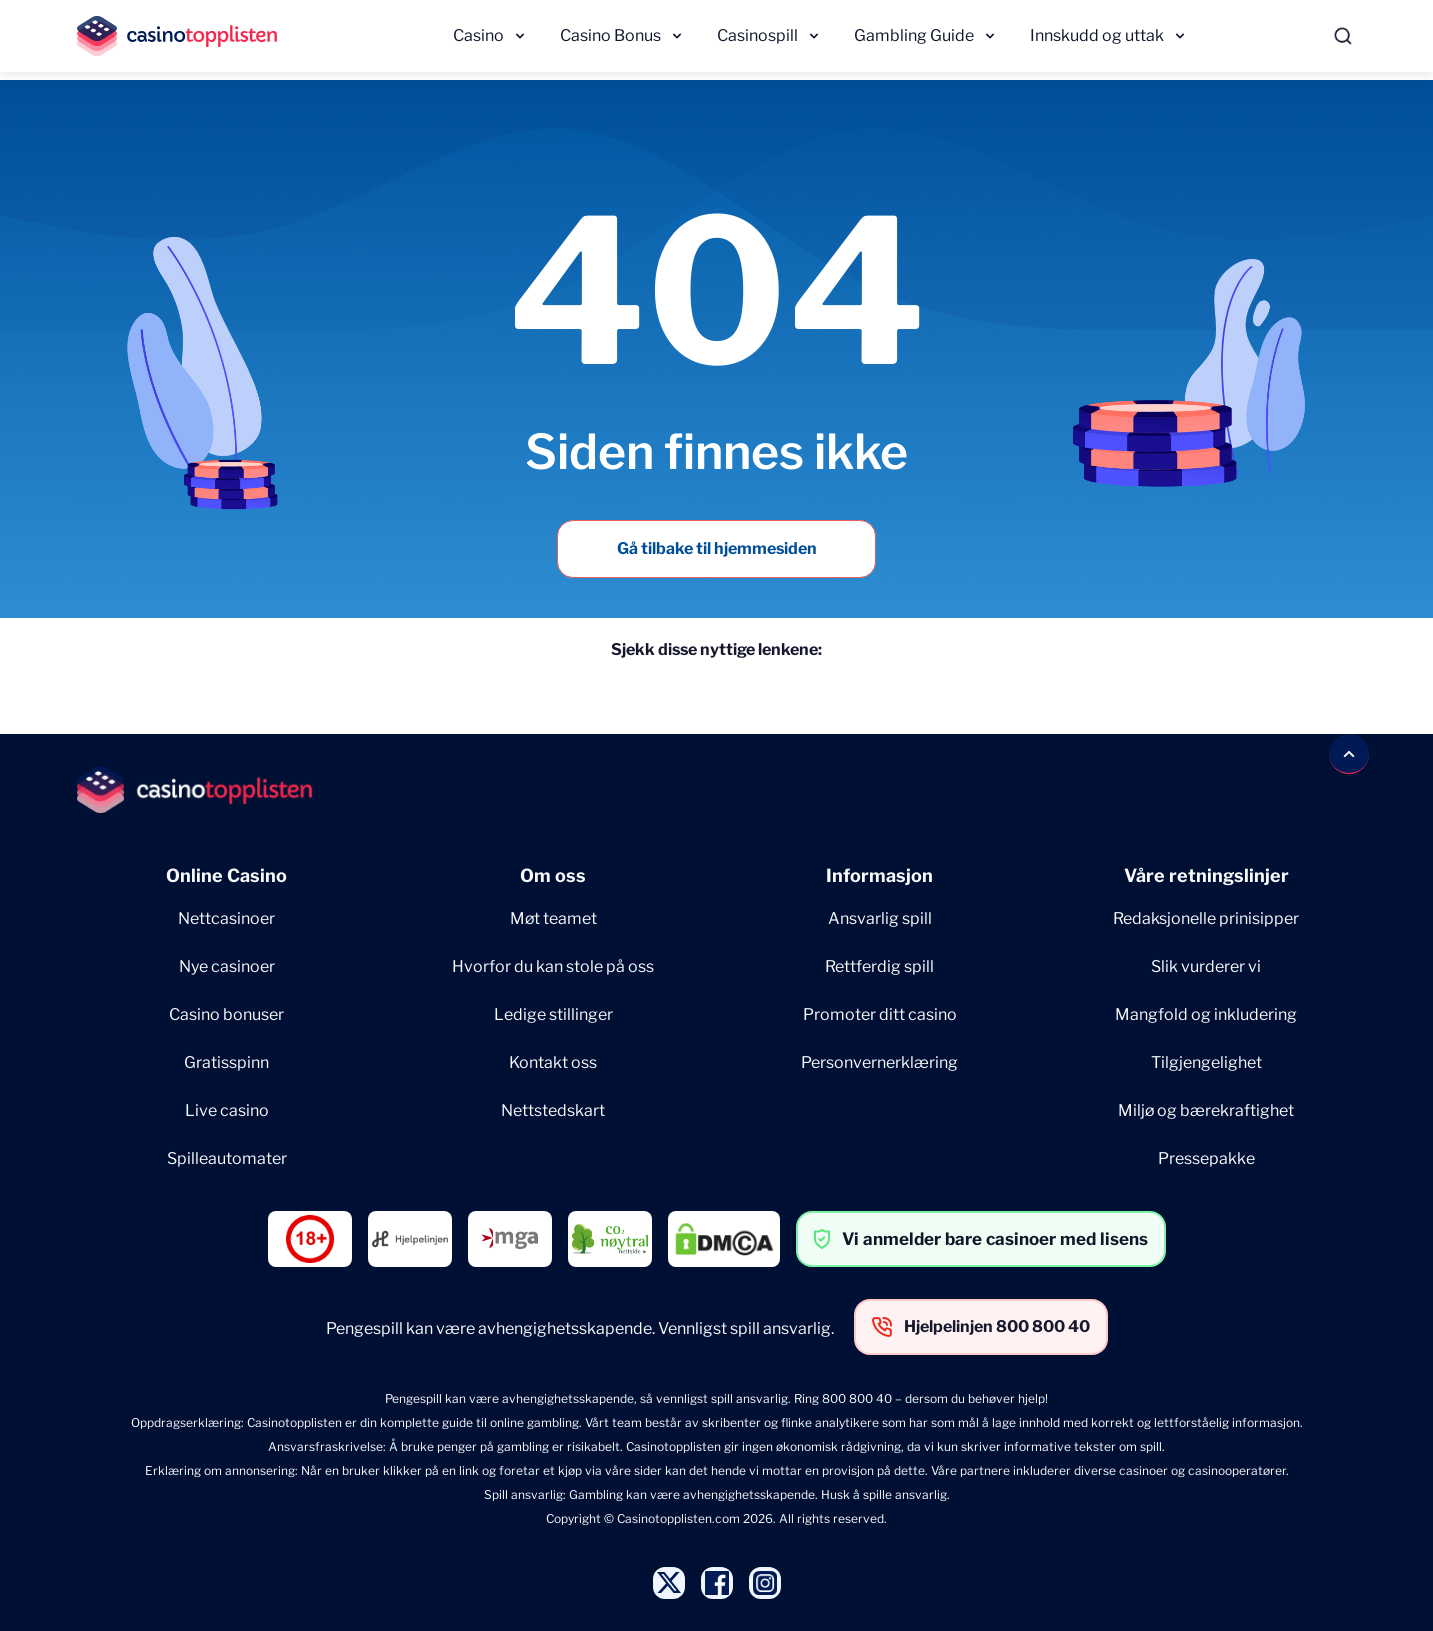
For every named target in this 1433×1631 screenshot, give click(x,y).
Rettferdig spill (879, 966)
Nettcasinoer (226, 918)
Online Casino (226, 875)
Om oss (553, 875)
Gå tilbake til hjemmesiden (717, 548)
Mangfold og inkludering (1206, 1014)
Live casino (227, 1110)
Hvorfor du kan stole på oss (553, 966)
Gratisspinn (226, 1062)
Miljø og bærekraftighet (1206, 1110)
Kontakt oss (553, 1062)
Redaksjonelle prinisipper (1206, 918)
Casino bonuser (226, 1014)
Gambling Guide (914, 35)
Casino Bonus (610, 35)
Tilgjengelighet (1206, 1062)
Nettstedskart (553, 1110)
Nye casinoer (227, 966)
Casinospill (757, 35)
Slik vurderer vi (1206, 966)
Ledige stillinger (553, 1014)
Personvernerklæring (879, 1062)
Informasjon (879, 875)
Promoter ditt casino (880, 1014)
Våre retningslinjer (1206, 875)
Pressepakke (1206, 1158)
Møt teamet (553, 918)
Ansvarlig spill (880, 918)
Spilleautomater (227, 1158)
